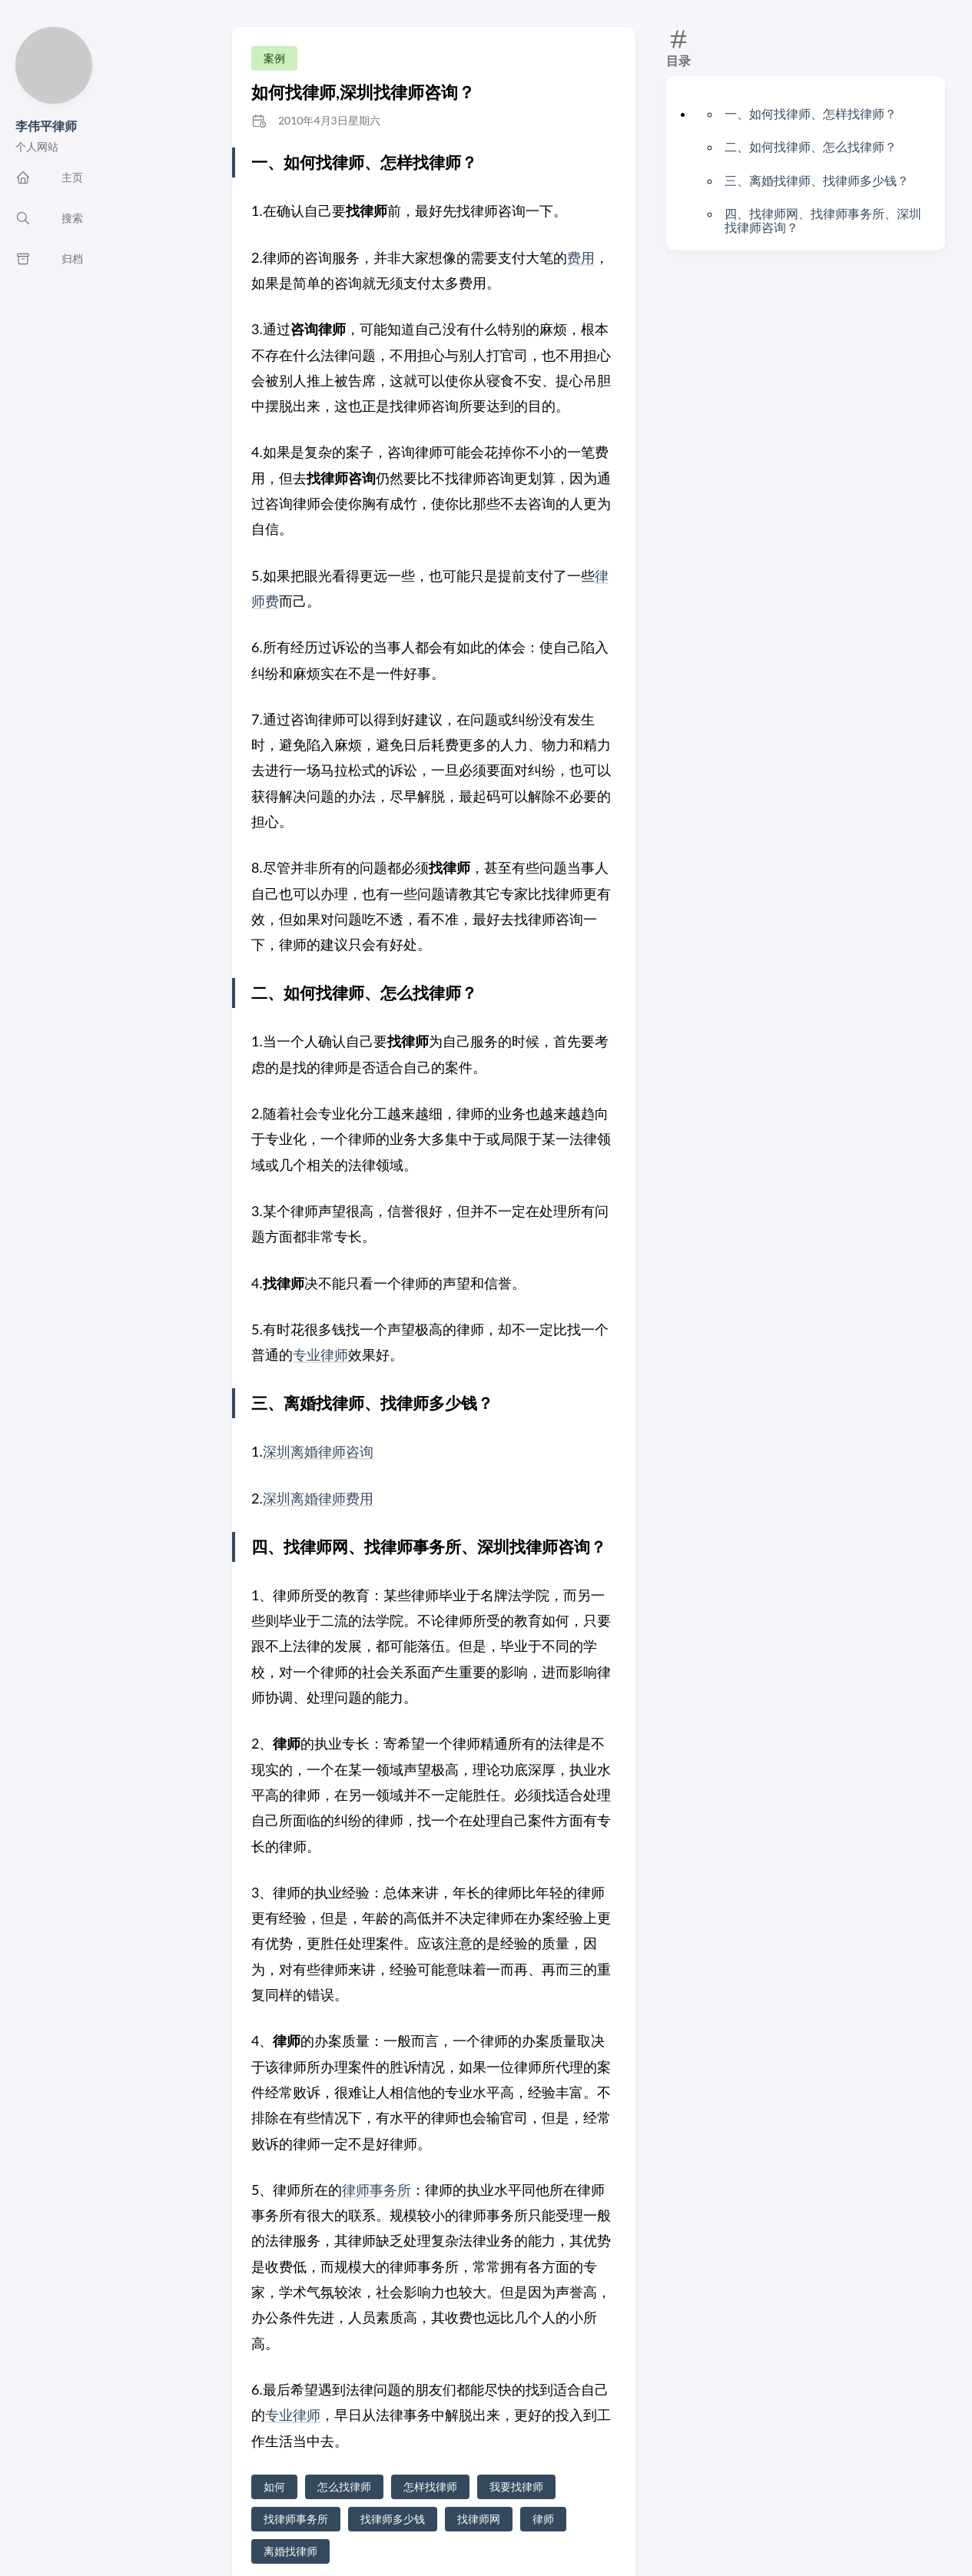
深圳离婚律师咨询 (318, 1451)
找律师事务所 (296, 2518)
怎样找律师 (430, 2486)
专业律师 (320, 1354)
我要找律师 (516, 2486)
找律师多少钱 (392, 2518)
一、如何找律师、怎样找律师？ (811, 113)
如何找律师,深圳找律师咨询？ (363, 91)
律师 (543, 2518)
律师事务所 (376, 2189)
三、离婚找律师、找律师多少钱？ (817, 180)
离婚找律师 (290, 2551)
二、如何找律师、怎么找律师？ (811, 146)
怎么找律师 (344, 2486)
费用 (581, 257)
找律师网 (478, 2518)
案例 (274, 58)
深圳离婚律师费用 (318, 1498)
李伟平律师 (46, 125)
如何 (274, 2486)
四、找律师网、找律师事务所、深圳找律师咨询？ (823, 220)
